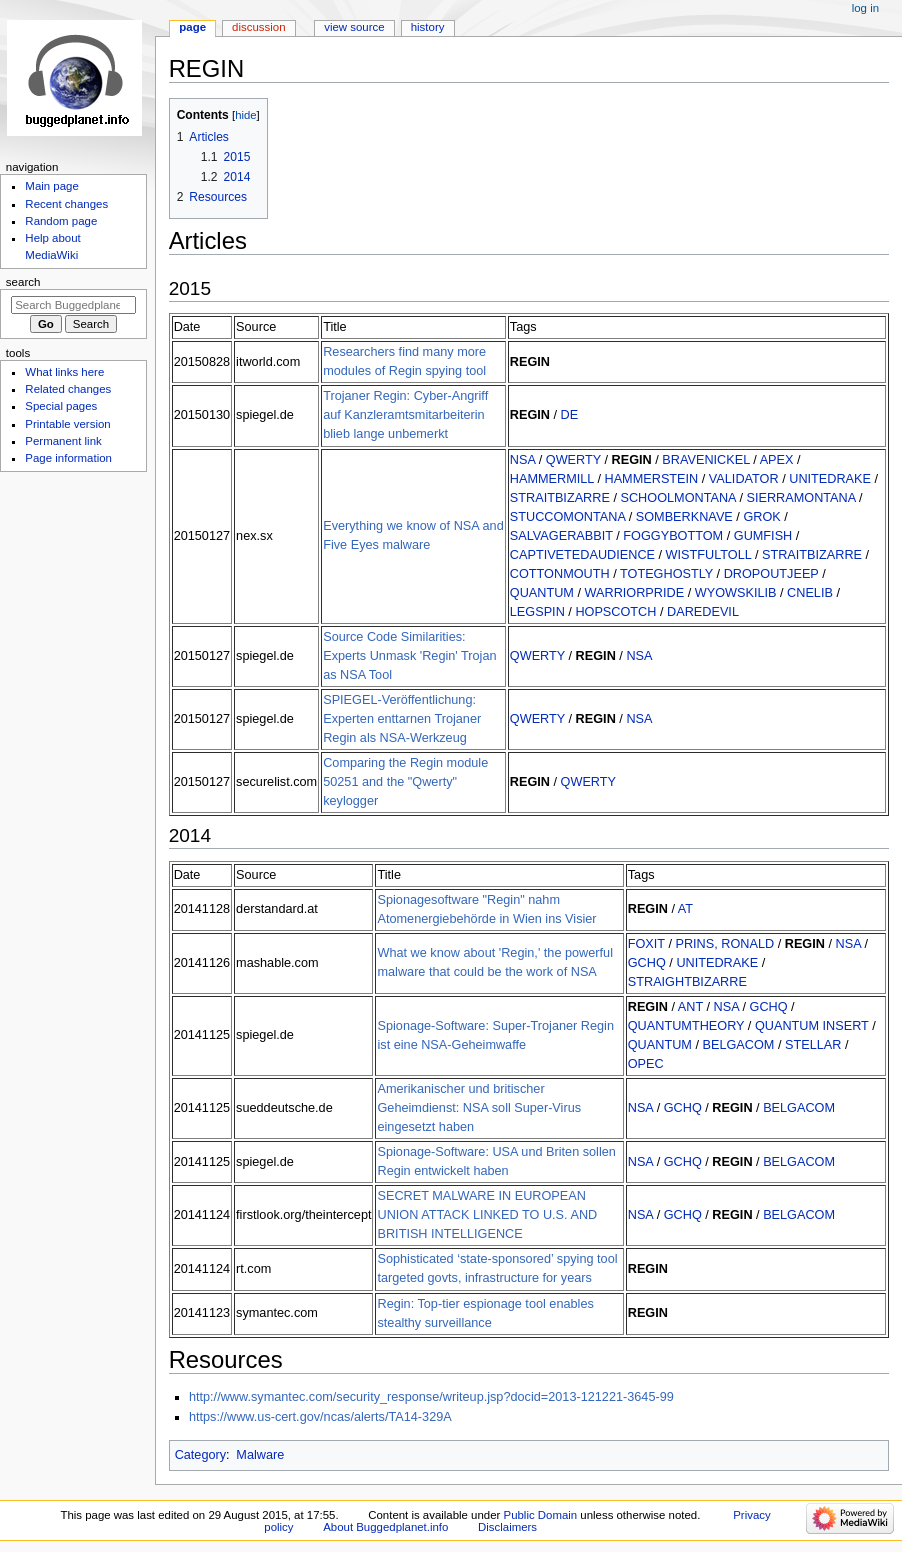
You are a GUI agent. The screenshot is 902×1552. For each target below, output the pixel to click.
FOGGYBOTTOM (673, 536)
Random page (61, 221)
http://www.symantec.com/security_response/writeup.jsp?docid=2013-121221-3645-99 (431, 1397)
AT (685, 909)
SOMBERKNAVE (684, 517)
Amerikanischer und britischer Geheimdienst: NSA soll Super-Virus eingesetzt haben (479, 1108)
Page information (68, 458)
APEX (777, 460)
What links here (64, 372)
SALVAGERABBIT (561, 536)
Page (192, 27)
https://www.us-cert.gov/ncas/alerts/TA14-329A (320, 1417)
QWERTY (573, 460)
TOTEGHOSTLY (666, 574)
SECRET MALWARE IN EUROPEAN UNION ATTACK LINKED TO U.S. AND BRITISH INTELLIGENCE (487, 1215)
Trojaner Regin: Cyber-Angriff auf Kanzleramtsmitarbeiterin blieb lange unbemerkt (405, 415)
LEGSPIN (537, 612)
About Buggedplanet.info (385, 1527)
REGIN (530, 362)
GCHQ (647, 963)
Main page (52, 186)
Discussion (258, 27)
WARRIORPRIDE (635, 593)
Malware (260, 1455)
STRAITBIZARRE (560, 498)
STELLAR (813, 1045)
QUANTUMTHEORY (686, 1026)
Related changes (68, 389)
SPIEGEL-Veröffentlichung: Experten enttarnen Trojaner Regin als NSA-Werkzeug (402, 719)
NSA (522, 460)
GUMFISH (763, 536)
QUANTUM (542, 593)
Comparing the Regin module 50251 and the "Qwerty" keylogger (405, 782)
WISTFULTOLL (709, 555)
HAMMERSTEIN (652, 479)
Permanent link (63, 441)
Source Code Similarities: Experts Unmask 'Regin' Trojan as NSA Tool (409, 656)
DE (570, 415)
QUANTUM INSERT (812, 1026)
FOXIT (646, 944)
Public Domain (541, 1515)
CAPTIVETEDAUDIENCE (582, 555)
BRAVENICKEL (705, 460)
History (428, 27)
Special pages (61, 406)
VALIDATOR (744, 479)
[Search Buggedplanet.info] (73, 305)
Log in (865, 8)
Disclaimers (507, 1527)
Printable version (67, 424)
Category (200, 1455)
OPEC (646, 1064)
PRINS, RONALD (724, 944)
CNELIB (810, 593)
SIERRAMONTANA (800, 498)
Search (23, 282)
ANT (690, 1007)
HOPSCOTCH (615, 612)
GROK (761, 517)
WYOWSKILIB (736, 593)
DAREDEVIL (703, 612)
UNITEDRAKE (830, 479)
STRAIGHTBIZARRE (687, 982)
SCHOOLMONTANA (677, 498)
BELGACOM (738, 1045)
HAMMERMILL (552, 479)
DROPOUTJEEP (771, 574)
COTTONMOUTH (560, 574)
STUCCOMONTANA (567, 517)
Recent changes (66, 204)
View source (354, 27)
